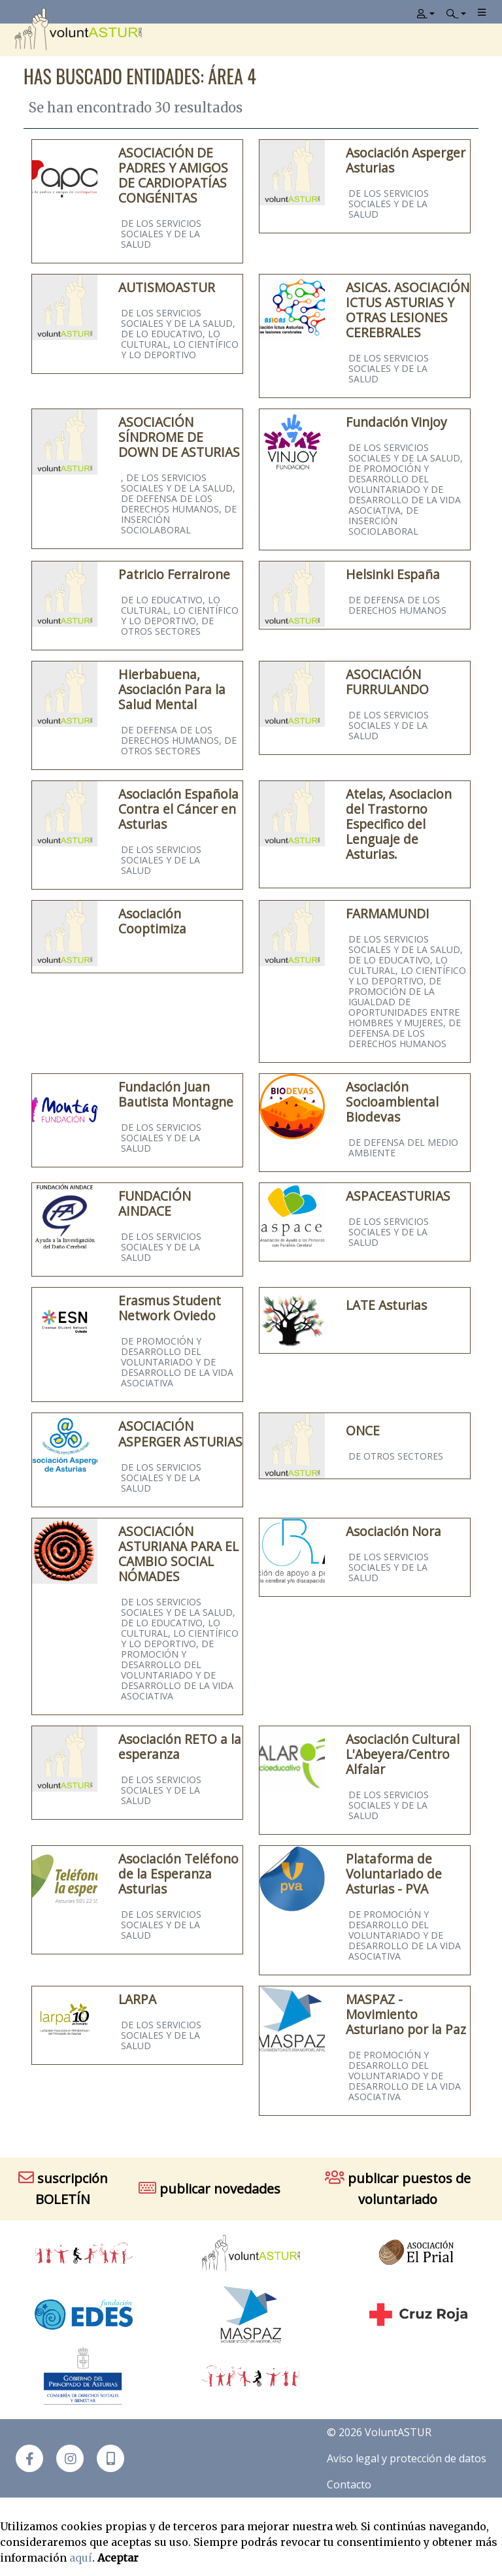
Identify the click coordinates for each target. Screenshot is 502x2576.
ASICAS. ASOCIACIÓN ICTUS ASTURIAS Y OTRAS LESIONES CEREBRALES (407, 309)
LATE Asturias (386, 1305)
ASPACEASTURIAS (398, 1196)
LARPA (137, 1999)
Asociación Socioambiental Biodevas (392, 1102)
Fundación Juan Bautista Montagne (175, 1094)
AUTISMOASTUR (166, 287)
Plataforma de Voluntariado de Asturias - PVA (394, 1874)
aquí (80, 2557)
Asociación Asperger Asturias (405, 160)
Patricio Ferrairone (174, 574)
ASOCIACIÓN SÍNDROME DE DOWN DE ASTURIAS (179, 437)
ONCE (363, 1430)
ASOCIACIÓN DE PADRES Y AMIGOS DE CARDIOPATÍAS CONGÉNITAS (173, 175)
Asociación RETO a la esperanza (179, 1746)
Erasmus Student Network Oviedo (169, 1308)
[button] (110, 2458)
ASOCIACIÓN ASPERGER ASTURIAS (180, 1433)
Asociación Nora (393, 1531)
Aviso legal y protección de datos (406, 2458)
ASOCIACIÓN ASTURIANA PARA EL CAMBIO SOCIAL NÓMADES (178, 1553)
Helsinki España (393, 574)
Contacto (349, 2484)
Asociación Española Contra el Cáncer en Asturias (178, 809)
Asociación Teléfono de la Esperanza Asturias (178, 1874)
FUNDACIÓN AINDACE (154, 1203)
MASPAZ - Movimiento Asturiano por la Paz (406, 2014)
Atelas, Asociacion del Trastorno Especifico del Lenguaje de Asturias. (399, 824)
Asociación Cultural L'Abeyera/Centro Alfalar (403, 1754)
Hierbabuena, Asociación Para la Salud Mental (172, 689)
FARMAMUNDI (387, 913)
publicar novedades (209, 2189)
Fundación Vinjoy (396, 422)
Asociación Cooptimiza (152, 921)
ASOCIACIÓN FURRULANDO (387, 681)
